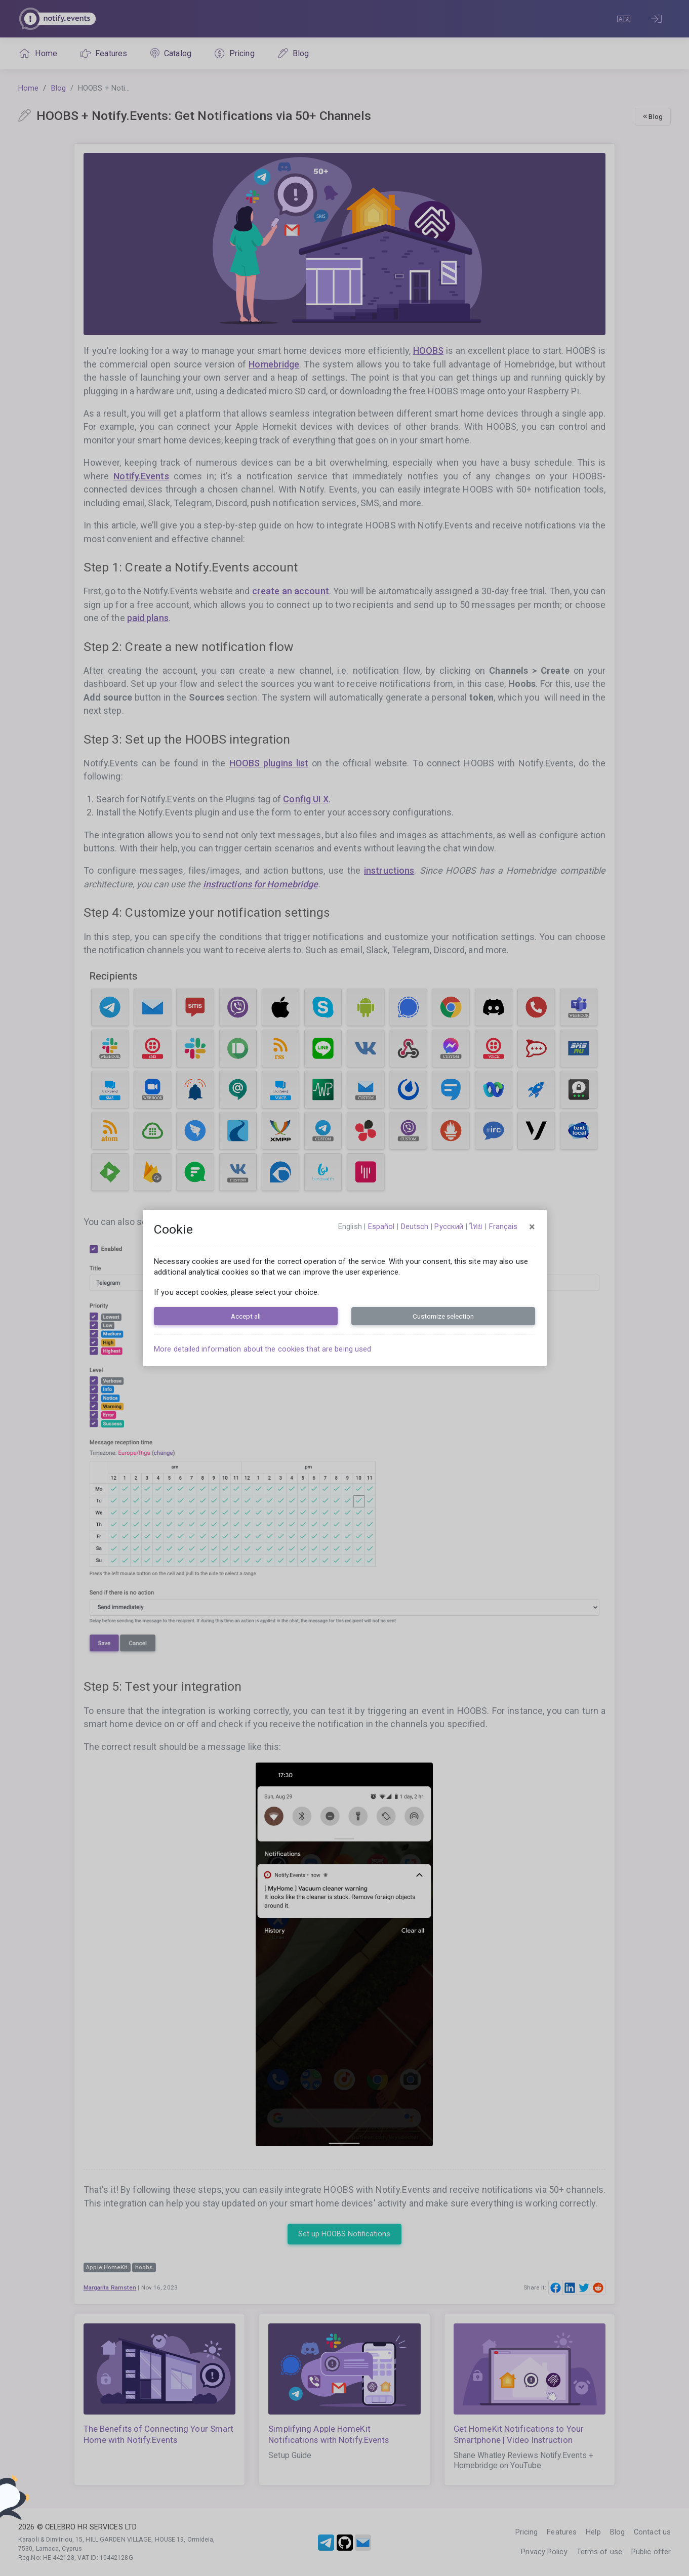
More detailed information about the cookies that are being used (262, 1349)
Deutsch (415, 1226)
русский (448, 1226)
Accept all (246, 1316)
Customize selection (443, 1316)
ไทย (475, 1226)
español (381, 1226)
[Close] (532, 1227)
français (503, 1226)
